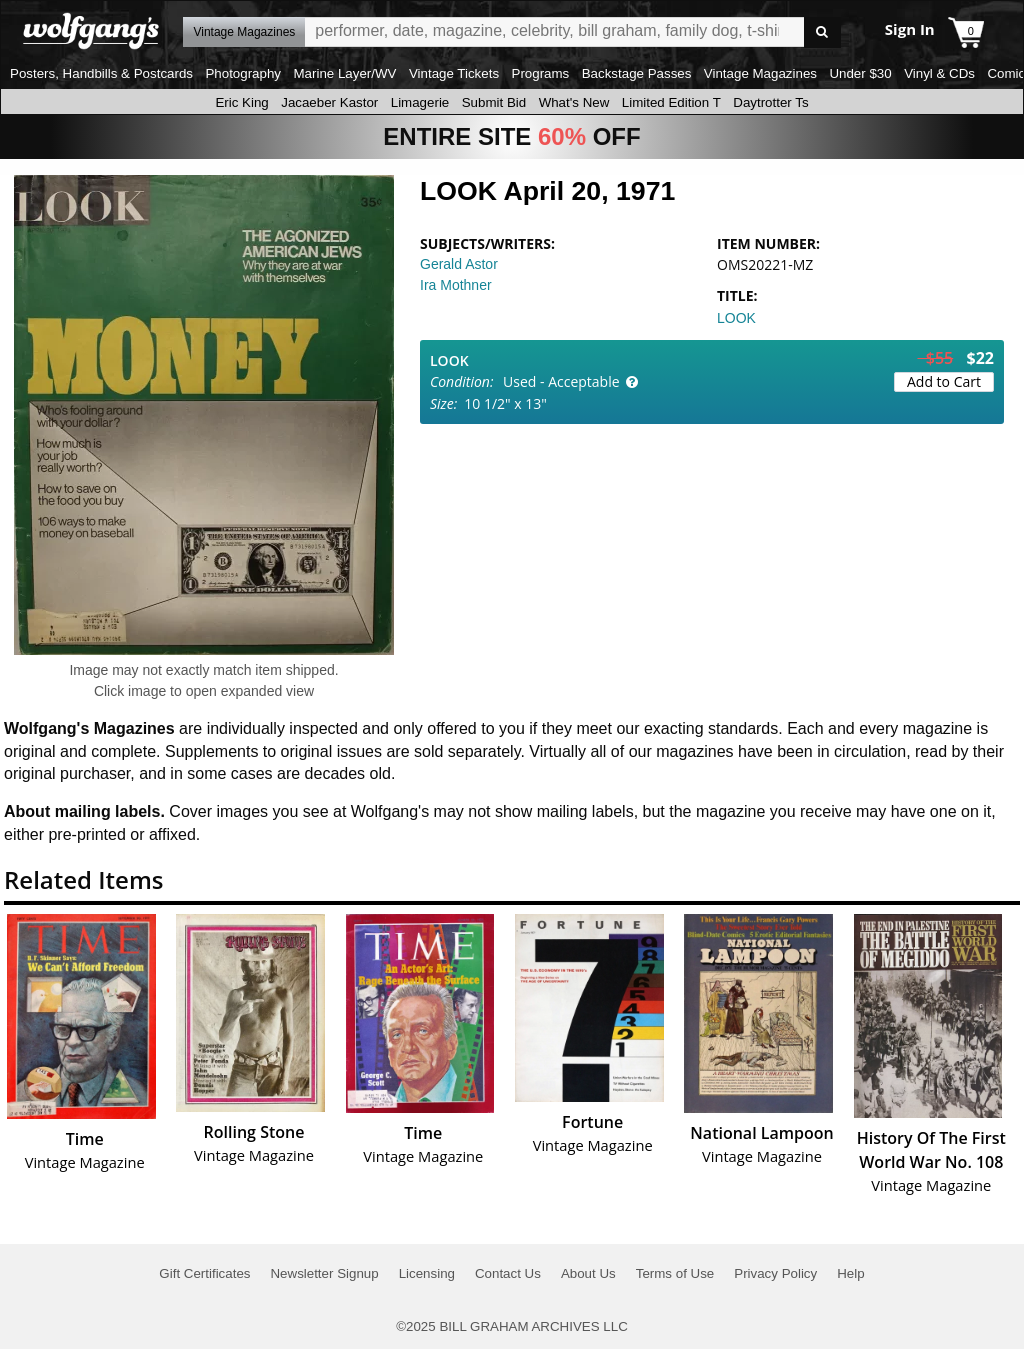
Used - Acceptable (561, 381)
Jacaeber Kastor (329, 102)
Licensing (427, 1273)
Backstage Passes (637, 73)
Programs (541, 73)
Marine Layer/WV (344, 73)
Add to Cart (944, 381)
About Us (588, 1273)
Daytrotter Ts (770, 102)
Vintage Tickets (454, 73)
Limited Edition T (671, 102)
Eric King (241, 102)
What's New (574, 102)
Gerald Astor (459, 264)
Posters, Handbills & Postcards (101, 73)
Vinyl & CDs (939, 73)
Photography (243, 73)
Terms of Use (675, 1273)
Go (822, 32)
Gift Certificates (204, 1273)
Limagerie (420, 102)
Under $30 (860, 73)
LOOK (736, 318)
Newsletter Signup (324, 1273)
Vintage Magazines (760, 73)
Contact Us (508, 1273)
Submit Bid (494, 102)
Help (850, 1273)
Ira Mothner (456, 285)
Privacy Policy (775, 1273)
